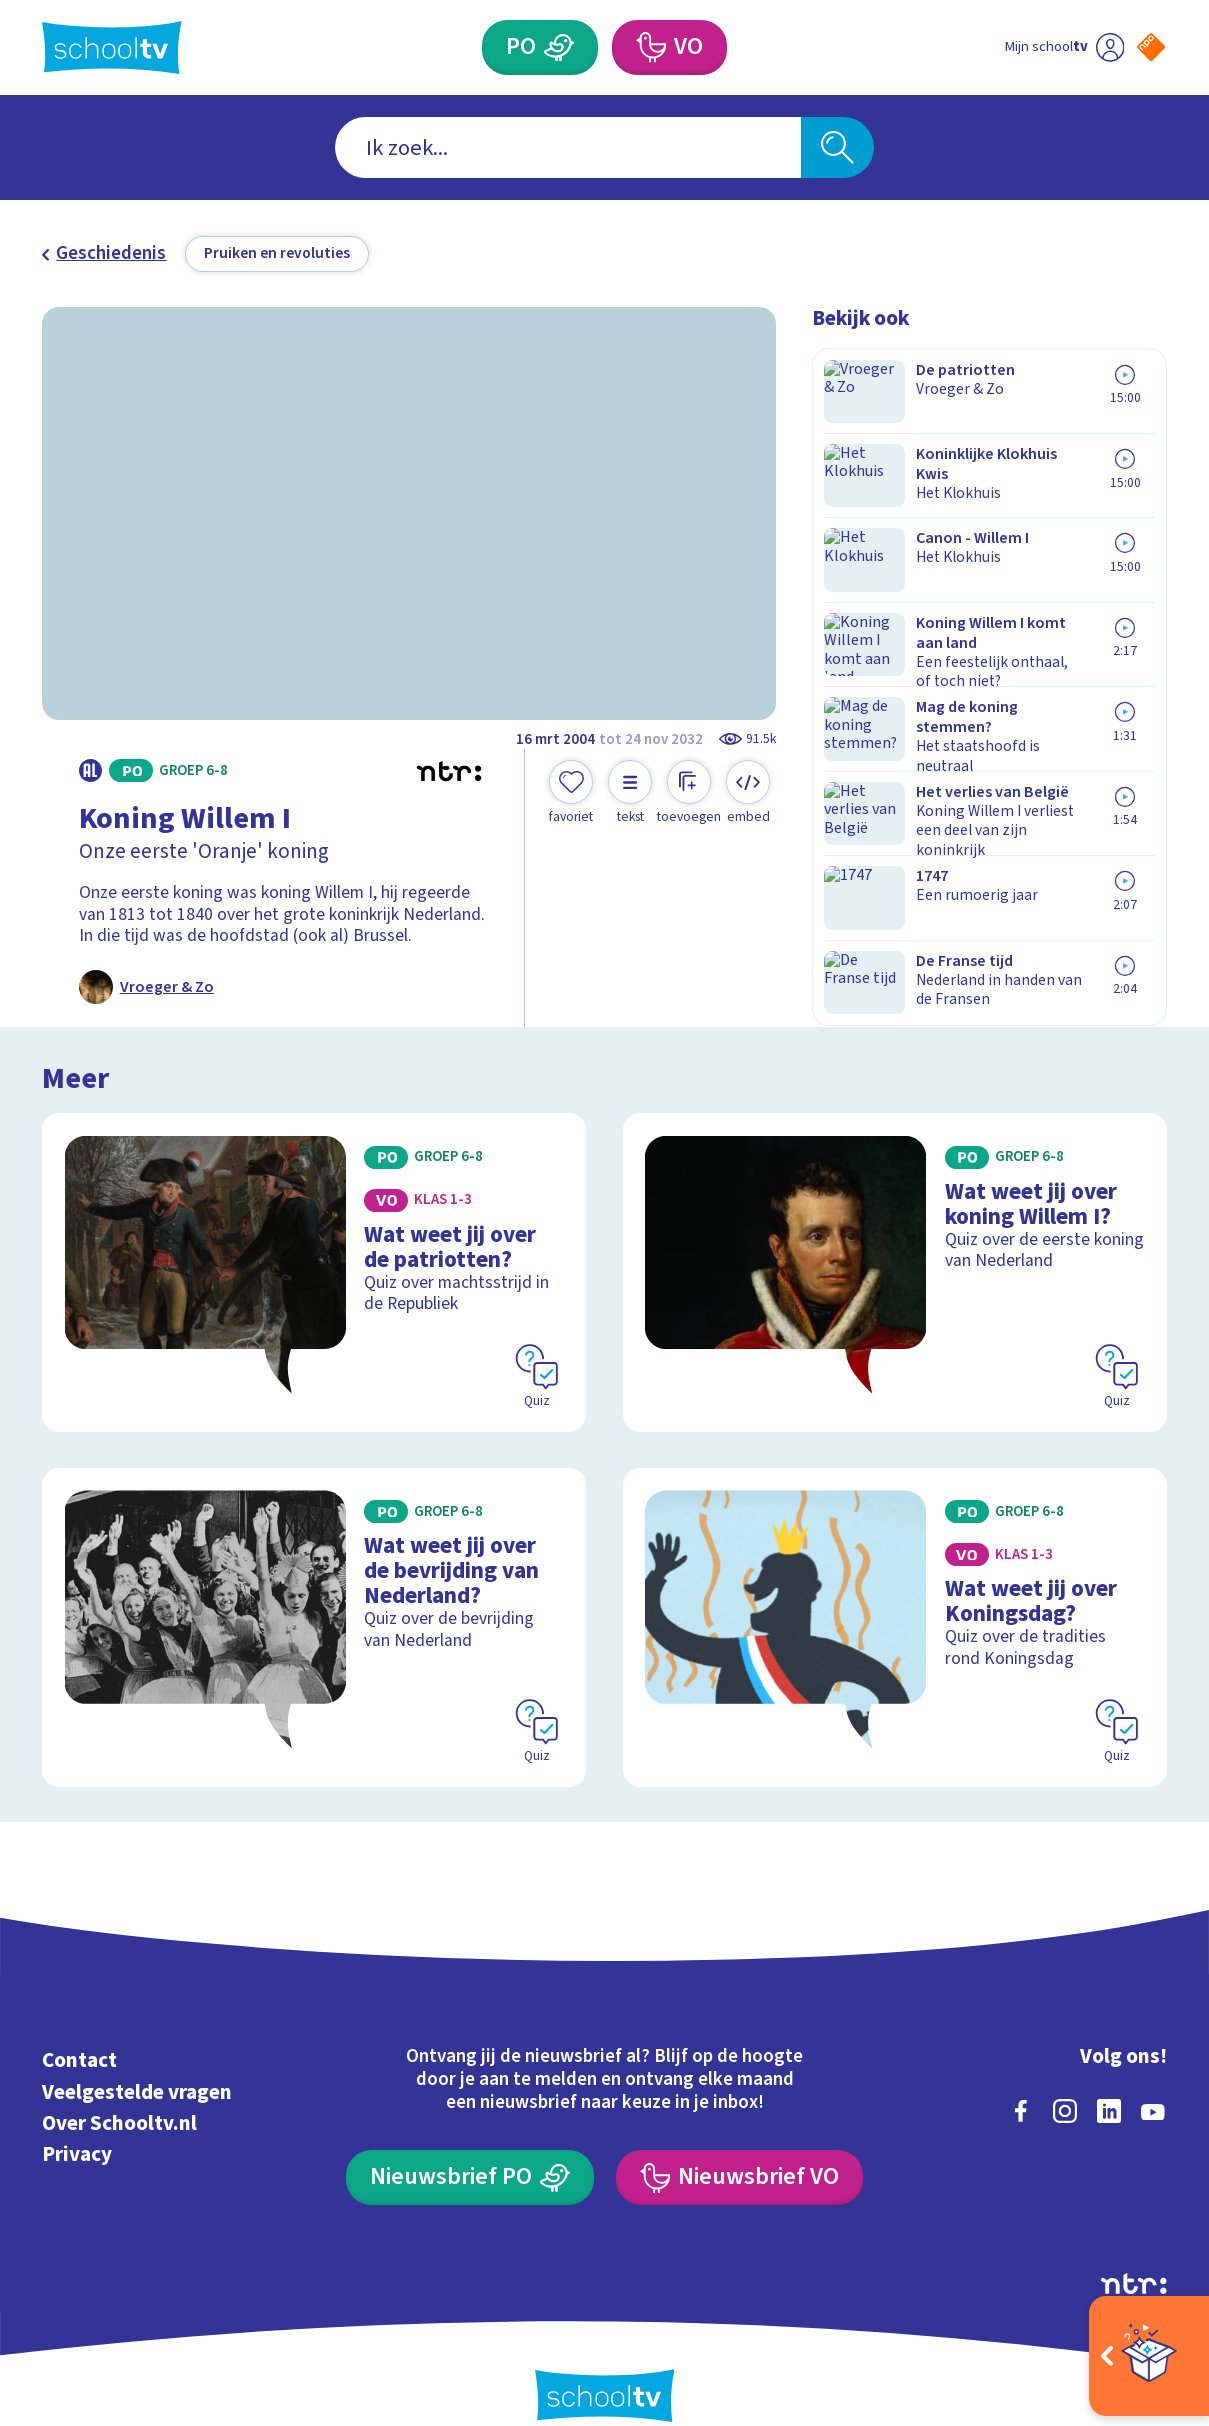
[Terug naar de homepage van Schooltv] (112, 47)
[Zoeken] (837, 147)
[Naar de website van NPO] (1151, 47)
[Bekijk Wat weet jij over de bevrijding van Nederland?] (314, 1601)
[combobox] (567, 147)
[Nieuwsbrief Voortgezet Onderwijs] (739, 2143)
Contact (79, 2027)
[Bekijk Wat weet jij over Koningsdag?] (895, 1601)
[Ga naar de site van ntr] (1133, 2249)
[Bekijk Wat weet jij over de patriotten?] (314, 1261)
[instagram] (1065, 2077)
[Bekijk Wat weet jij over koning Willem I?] (895, 1261)
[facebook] (1021, 2077)
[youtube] (1153, 2077)
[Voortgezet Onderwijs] (650, 47)
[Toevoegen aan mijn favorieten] (571, 792)
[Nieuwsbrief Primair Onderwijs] (470, 2143)
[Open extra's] (1149, 2356)
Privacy (77, 2121)
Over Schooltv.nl (119, 2089)
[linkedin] (1109, 2077)
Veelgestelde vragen (137, 2058)
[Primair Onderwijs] (559, 47)
